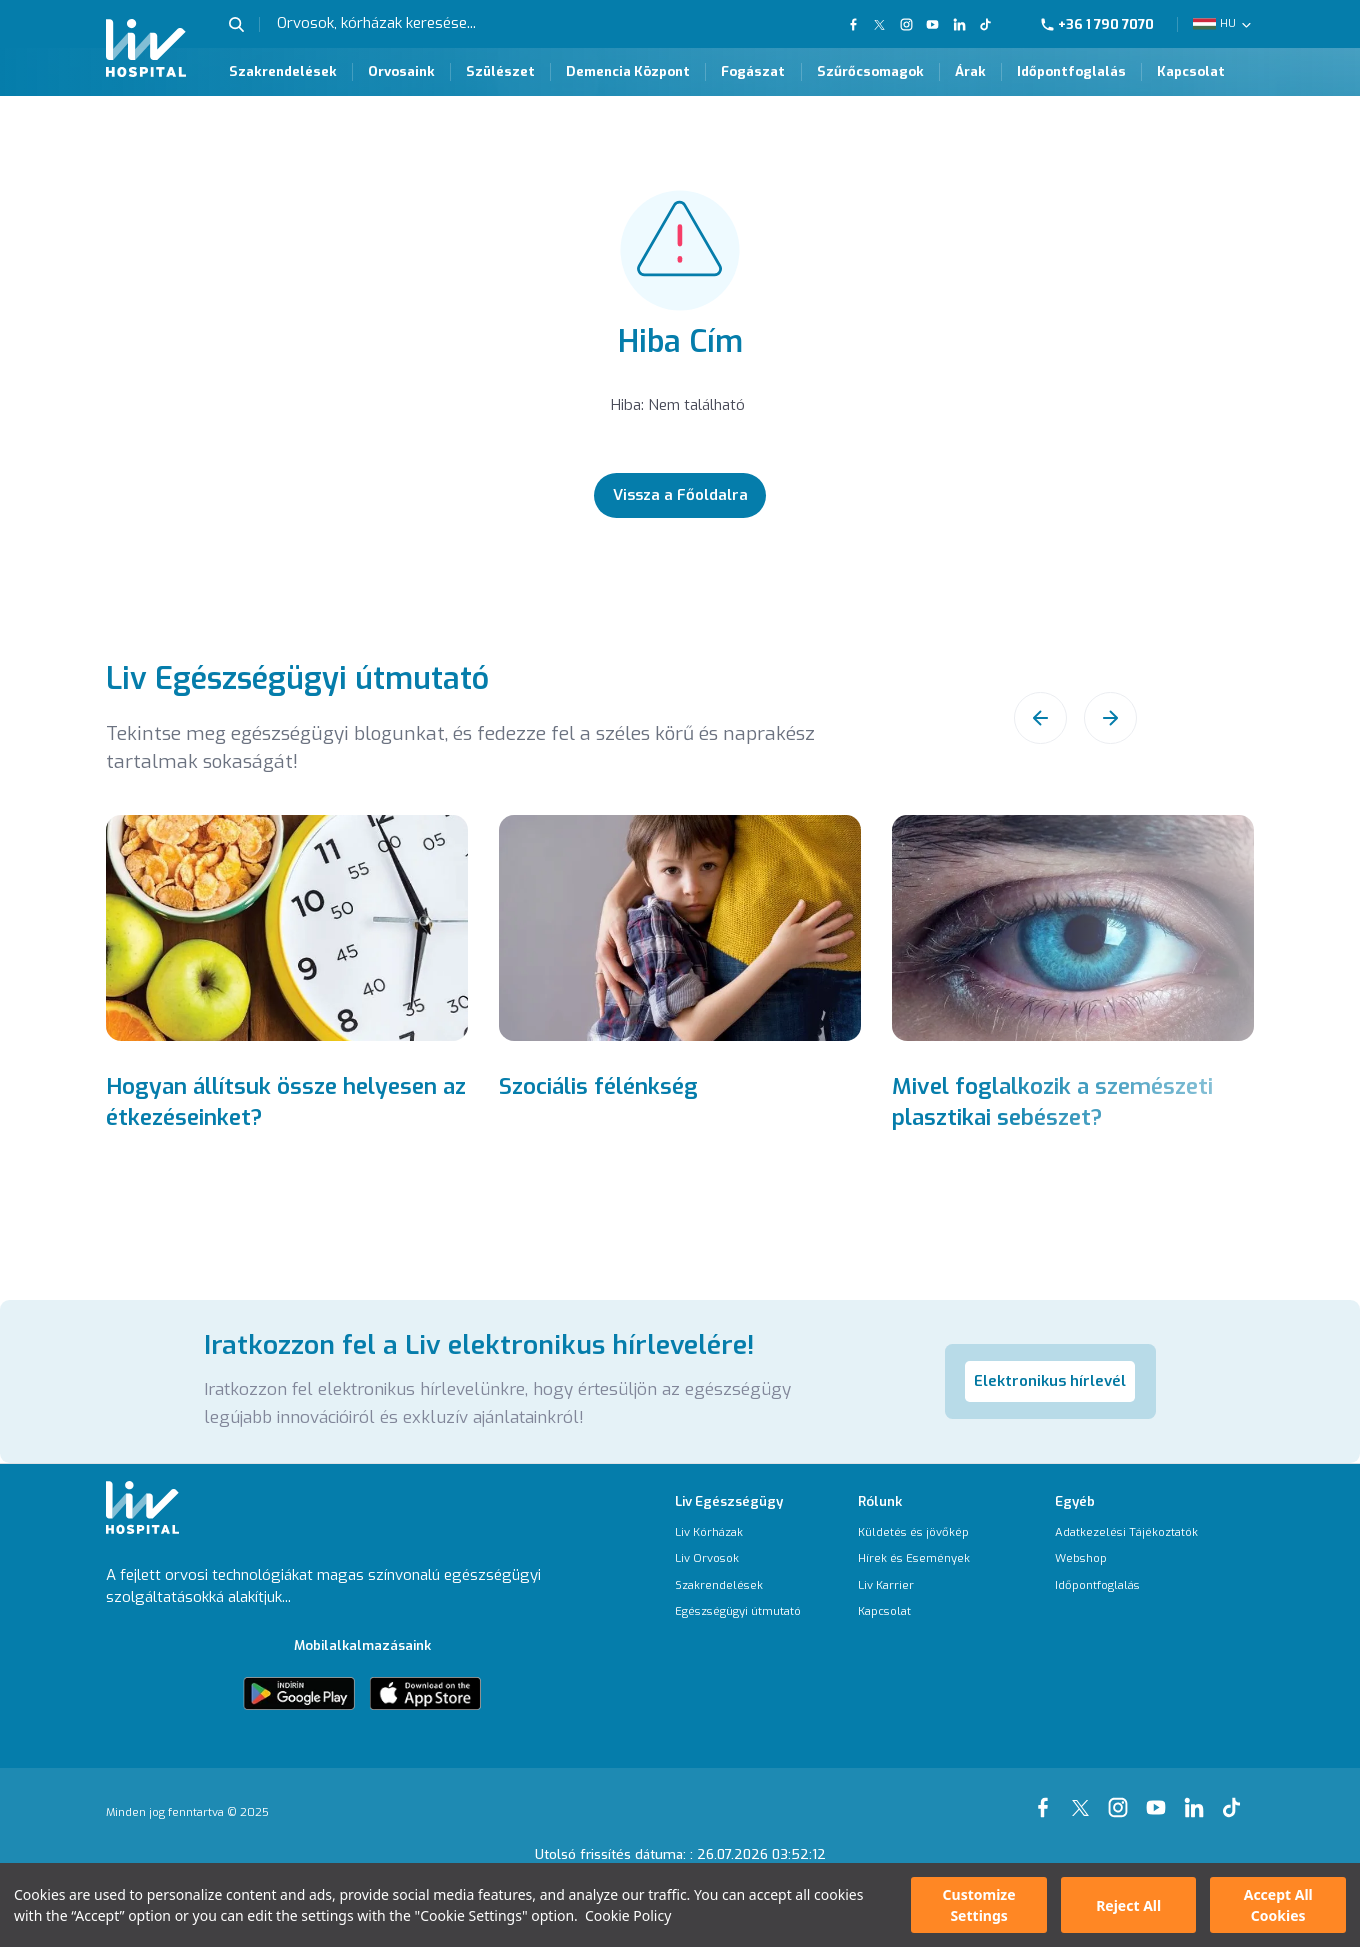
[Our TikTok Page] (994, 24)
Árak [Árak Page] (970, 71)
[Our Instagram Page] (906, 24)
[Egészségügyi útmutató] (738, 1611)
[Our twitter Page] (880, 24)
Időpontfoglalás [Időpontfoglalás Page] (1071, 71)
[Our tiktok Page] (1235, 1797)
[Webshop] (1126, 1558)
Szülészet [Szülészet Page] (500, 71)
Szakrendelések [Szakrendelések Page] (283, 71)
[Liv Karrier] (914, 1585)
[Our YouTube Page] (933, 24)
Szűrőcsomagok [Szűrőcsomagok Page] (870, 71)
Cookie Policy (628, 1915)
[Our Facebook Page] (1047, 1797)
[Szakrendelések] (738, 1585)
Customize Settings (979, 1905)
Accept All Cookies (1278, 1905)
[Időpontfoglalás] (1126, 1585)
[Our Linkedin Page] (959, 24)
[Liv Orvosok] (738, 1558)
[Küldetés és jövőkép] (914, 1532)
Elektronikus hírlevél (1050, 1381)
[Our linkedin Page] (1198, 1797)
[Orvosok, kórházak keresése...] (418, 24)
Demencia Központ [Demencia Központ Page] (628, 71)
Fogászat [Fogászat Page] (753, 71)
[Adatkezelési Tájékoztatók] (1126, 1532)
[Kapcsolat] (914, 1611)
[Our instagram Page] (1122, 1797)
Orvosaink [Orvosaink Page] (401, 71)
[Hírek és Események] (914, 1558)
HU (1228, 23)
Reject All (1128, 1905)
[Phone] (1105, 24)
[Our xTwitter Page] (1084, 1797)
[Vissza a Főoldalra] (680, 495)
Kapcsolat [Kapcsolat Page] (1191, 71)
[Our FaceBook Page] (855, 24)
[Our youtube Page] (1160, 1797)
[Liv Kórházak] (738, 1532)
